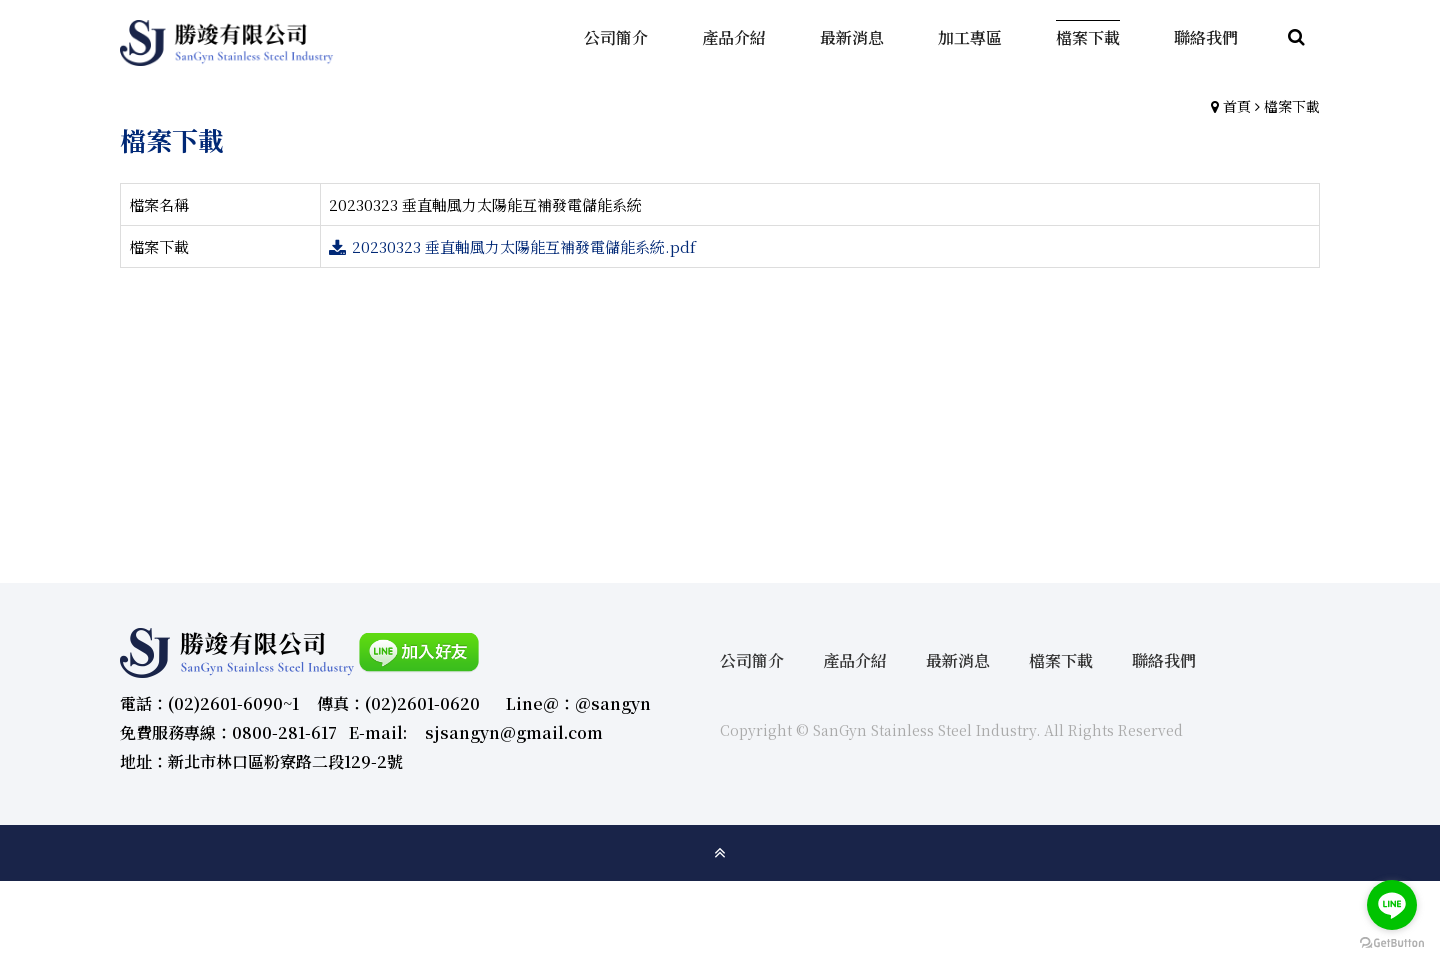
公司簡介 (752, 660)
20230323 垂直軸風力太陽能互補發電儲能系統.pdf (524, 246)
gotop (720, 853)
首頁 (1237, 106)
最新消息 (958, 660)
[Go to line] (1392, 905)
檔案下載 (1292, 106)
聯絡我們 (1164, 660)
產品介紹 (855, 660)
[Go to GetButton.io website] (1392, 943)
